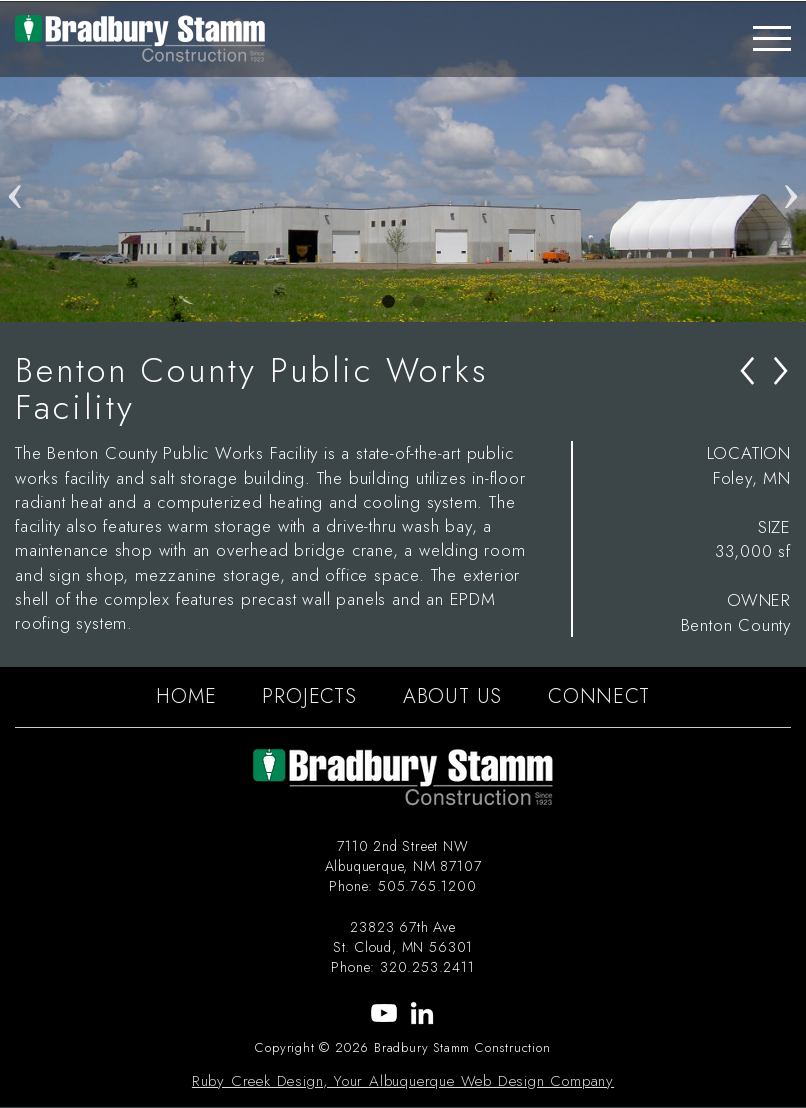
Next (791, 162)
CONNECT (599, 696)
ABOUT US (452, 696)
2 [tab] (418, 302)
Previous (15, 162)
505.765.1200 (427, 886)
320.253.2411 (427, 967)
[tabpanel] (403, 162)
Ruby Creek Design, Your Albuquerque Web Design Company (403, 1081)
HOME (186, 696)
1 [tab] (388, 302)
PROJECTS (309, 696)
